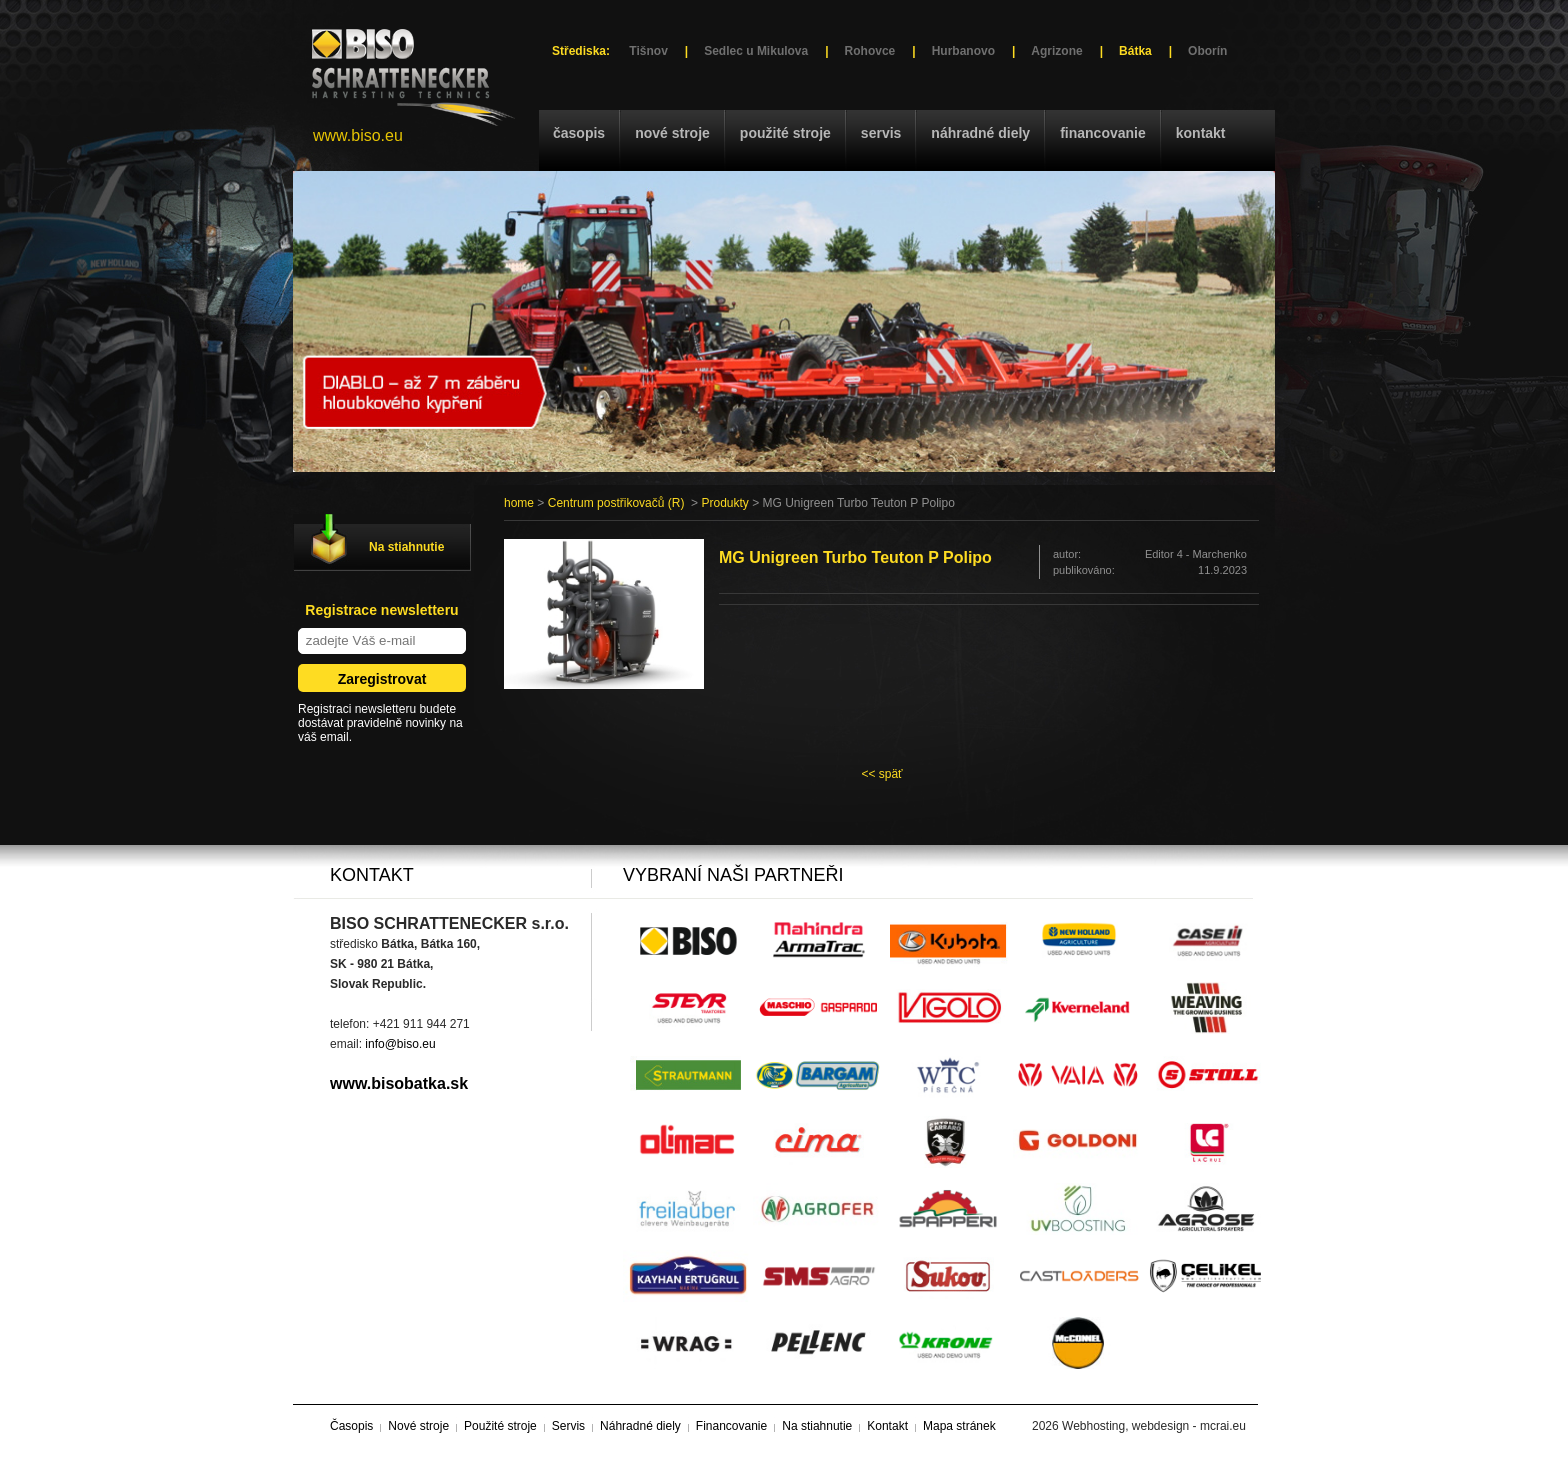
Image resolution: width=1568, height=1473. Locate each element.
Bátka (1135, 51)
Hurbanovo (963, 51)
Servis (881, 133)
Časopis (579, 133)
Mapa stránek (959, 1426)
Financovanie (1103, 133)
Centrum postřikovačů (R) (616, 503)
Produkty (724, 503)
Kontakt (1201, 133)
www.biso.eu (358, 135)
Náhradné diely (980, 133)
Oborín (1207, 51)
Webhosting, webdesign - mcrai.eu (1154, 1426)
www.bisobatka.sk (399, 1083)
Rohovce (870, 51)
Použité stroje (785, 133)
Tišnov (648, 51)
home (519, 503)
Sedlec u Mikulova (756, 51)
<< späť (881, 774)
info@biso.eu (400, 1044)
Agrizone (1056, 51)
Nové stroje (672, 133)
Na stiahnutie (406, 547)
